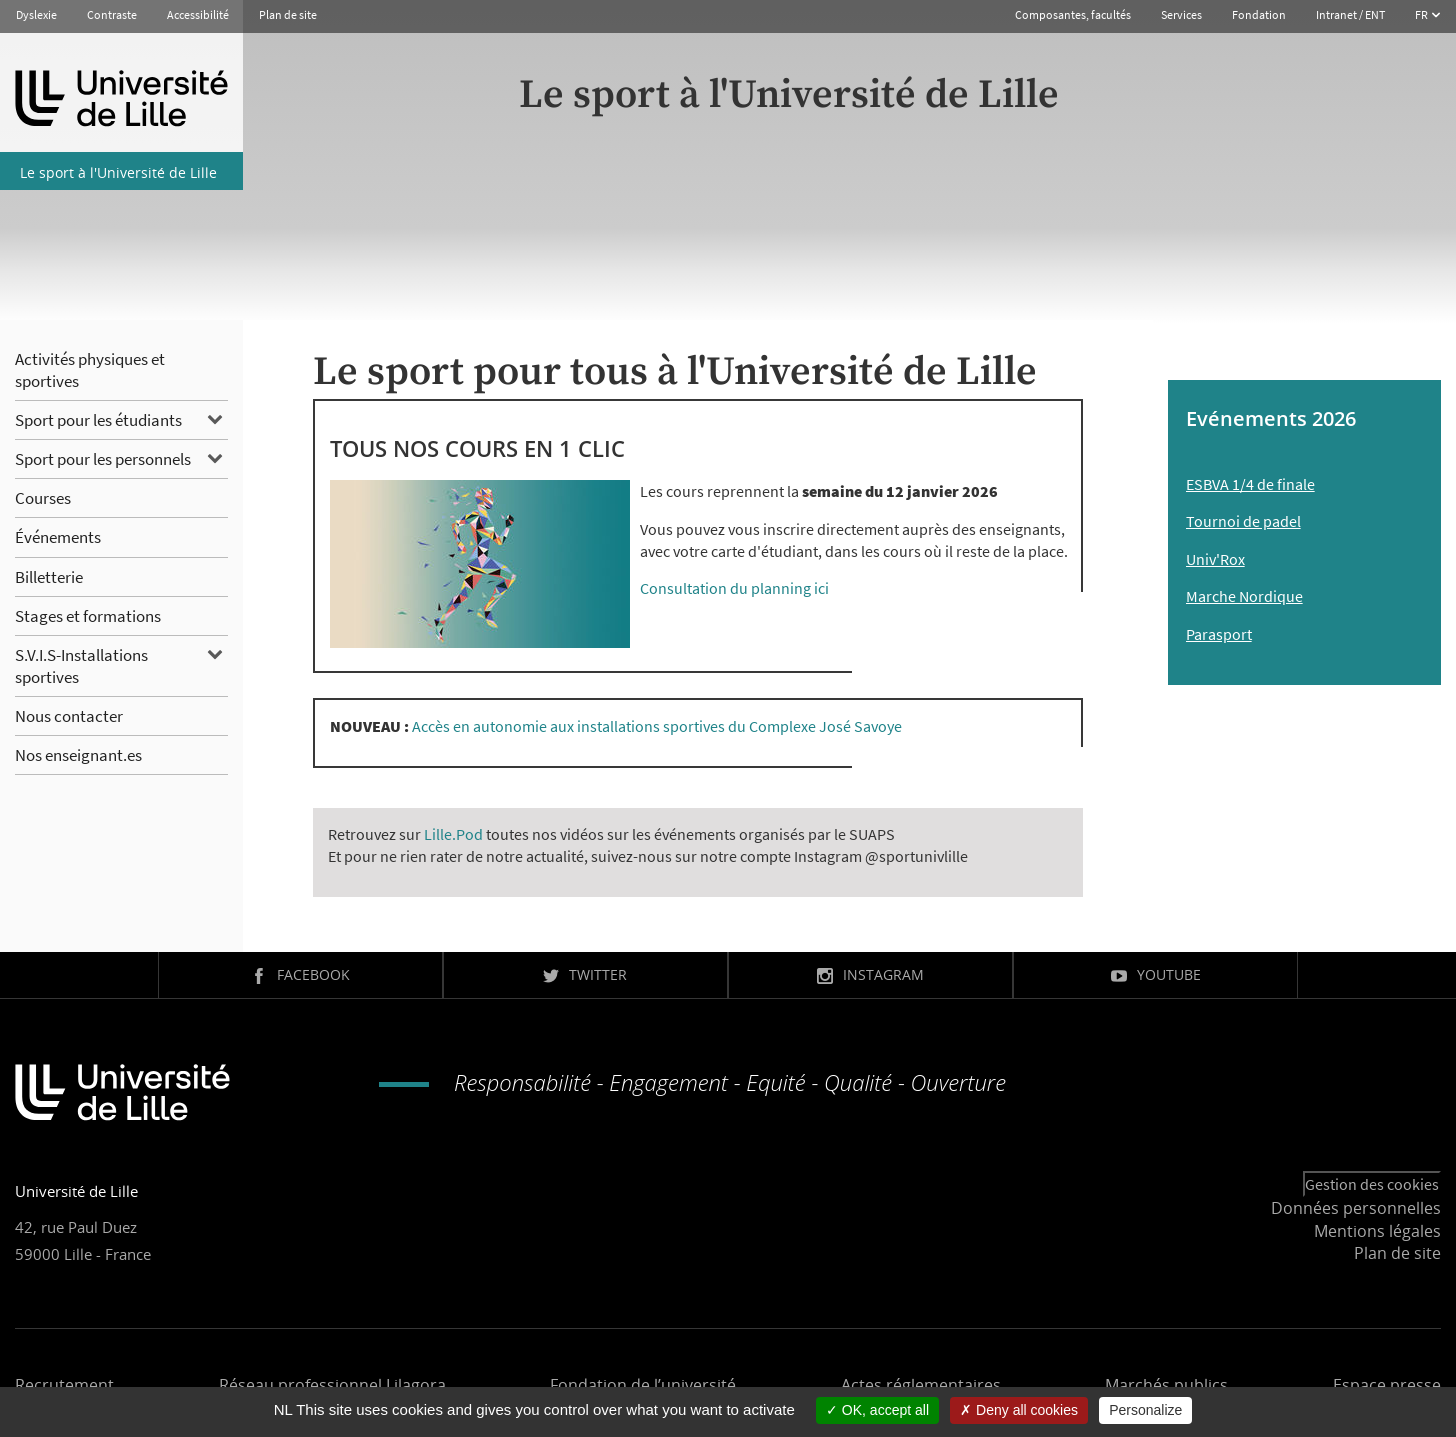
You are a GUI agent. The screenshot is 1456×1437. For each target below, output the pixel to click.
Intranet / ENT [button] (1350, 14)
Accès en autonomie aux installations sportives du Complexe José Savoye (657, 726)
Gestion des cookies (1372, 1184)
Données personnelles (1356, 1208)
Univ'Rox (1215, 559)
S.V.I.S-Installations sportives (81, 666)
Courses (43, 498)
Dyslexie (36, 14)
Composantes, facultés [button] (1073, 14)
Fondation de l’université (643, 1385)
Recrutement (64, 1385)
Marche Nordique (1244, 596)
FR (1422, 14)
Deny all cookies (1019, 1410)
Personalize (1145, 1410)
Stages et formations (88, 616)
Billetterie (49, 577)
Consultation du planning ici (734, 588)
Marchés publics (1166, 1385)
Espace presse (1387, 1385)
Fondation (1259, 14)
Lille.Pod (453, 834)
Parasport (1219, 634)
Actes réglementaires (921, 1385)
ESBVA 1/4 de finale (1250, 484)
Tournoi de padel (1243, 521)
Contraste (112, 14)
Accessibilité (198, 14)
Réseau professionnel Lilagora (332, 1385)
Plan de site (288, 14)
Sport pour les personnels (103, 459)
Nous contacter (69, 716)
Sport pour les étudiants (98, 420)
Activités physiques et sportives (90, 370)
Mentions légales (1377, 1231)
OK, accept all (877, 1410)
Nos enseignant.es (78, 755)
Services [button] (1181, 14)
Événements (58, 537)
